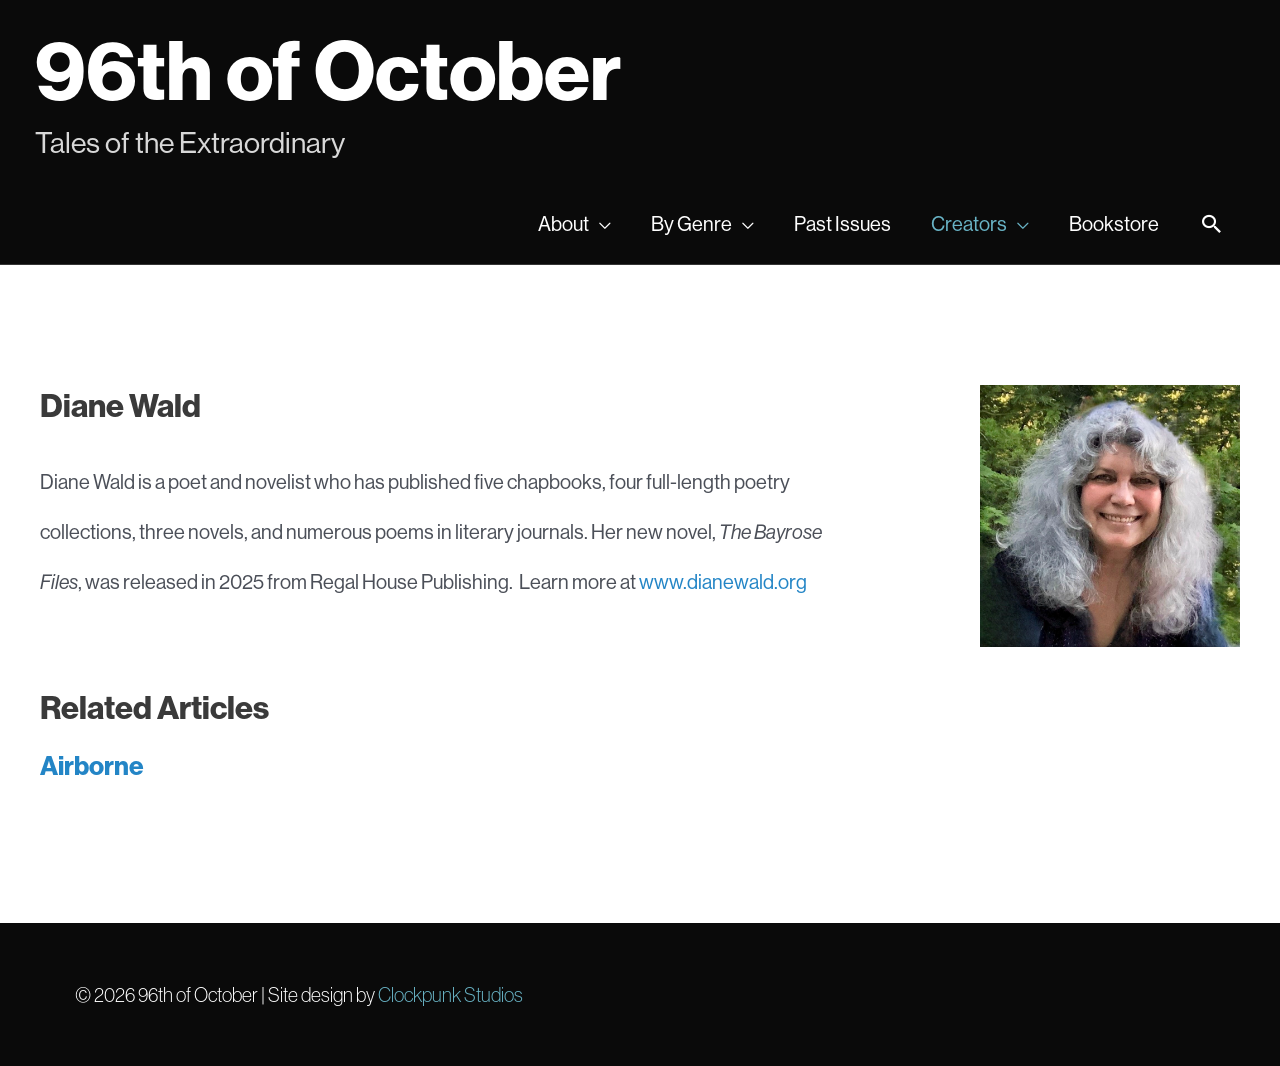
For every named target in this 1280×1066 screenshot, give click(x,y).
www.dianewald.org (723, 581)
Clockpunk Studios (450, 994)
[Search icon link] (1212, 225)
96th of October (328, 70)
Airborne (92, 765)
